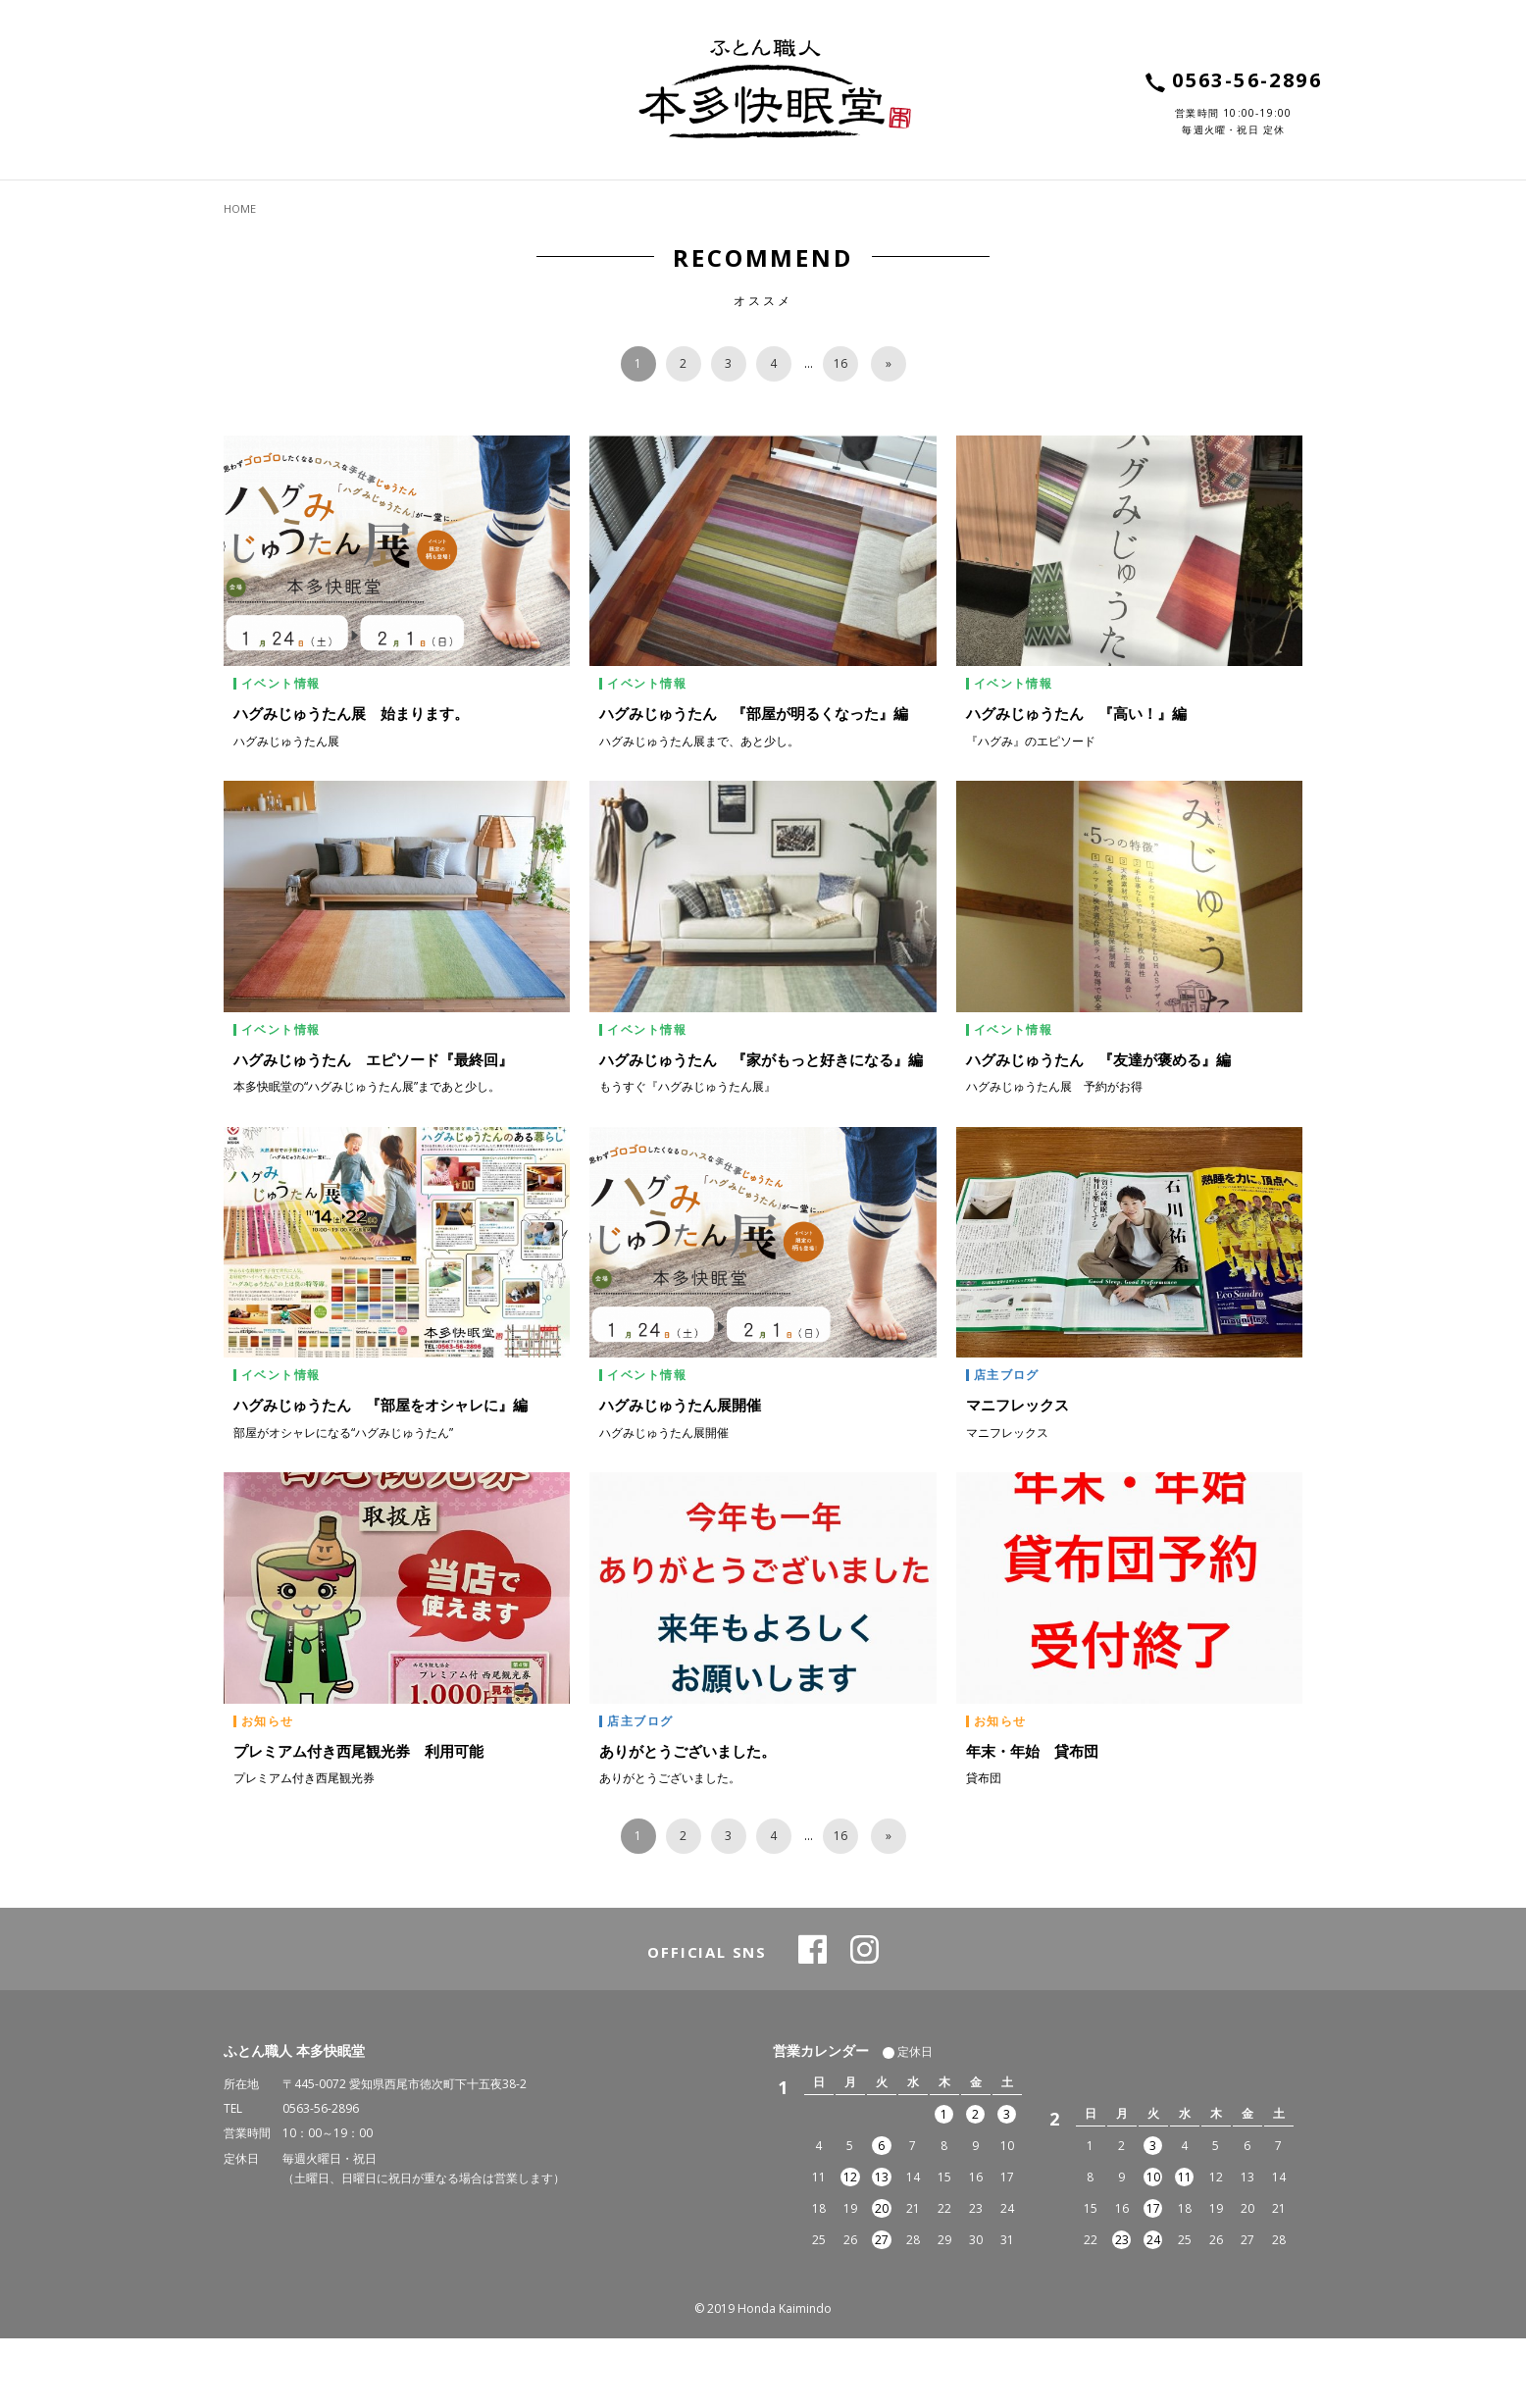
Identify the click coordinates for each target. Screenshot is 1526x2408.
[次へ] (888, 433)
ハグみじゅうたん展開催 (680, 1474)
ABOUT (609, 203)
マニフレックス (1017, 1474)
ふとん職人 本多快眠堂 (294, 2120)
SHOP (1107, 203)
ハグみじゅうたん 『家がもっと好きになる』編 (761, 1129)
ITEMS (260, 203)
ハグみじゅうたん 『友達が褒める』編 (1098, 1129)
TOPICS (802, 203)
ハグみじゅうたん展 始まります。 (351, 783)
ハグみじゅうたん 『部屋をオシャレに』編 (380, 1474)
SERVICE (422, 203)
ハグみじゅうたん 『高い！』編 (1076, 783)
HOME (240, 278)
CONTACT (1251, 203)
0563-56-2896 (320, 2178)
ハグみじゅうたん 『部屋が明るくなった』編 (753, 783)
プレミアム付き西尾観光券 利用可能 (358, 1819)
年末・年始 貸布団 (1032, 1819)
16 (840, 433)
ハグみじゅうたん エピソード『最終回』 (373, 1129)
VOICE (972, 203)
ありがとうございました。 (687, 1819)
